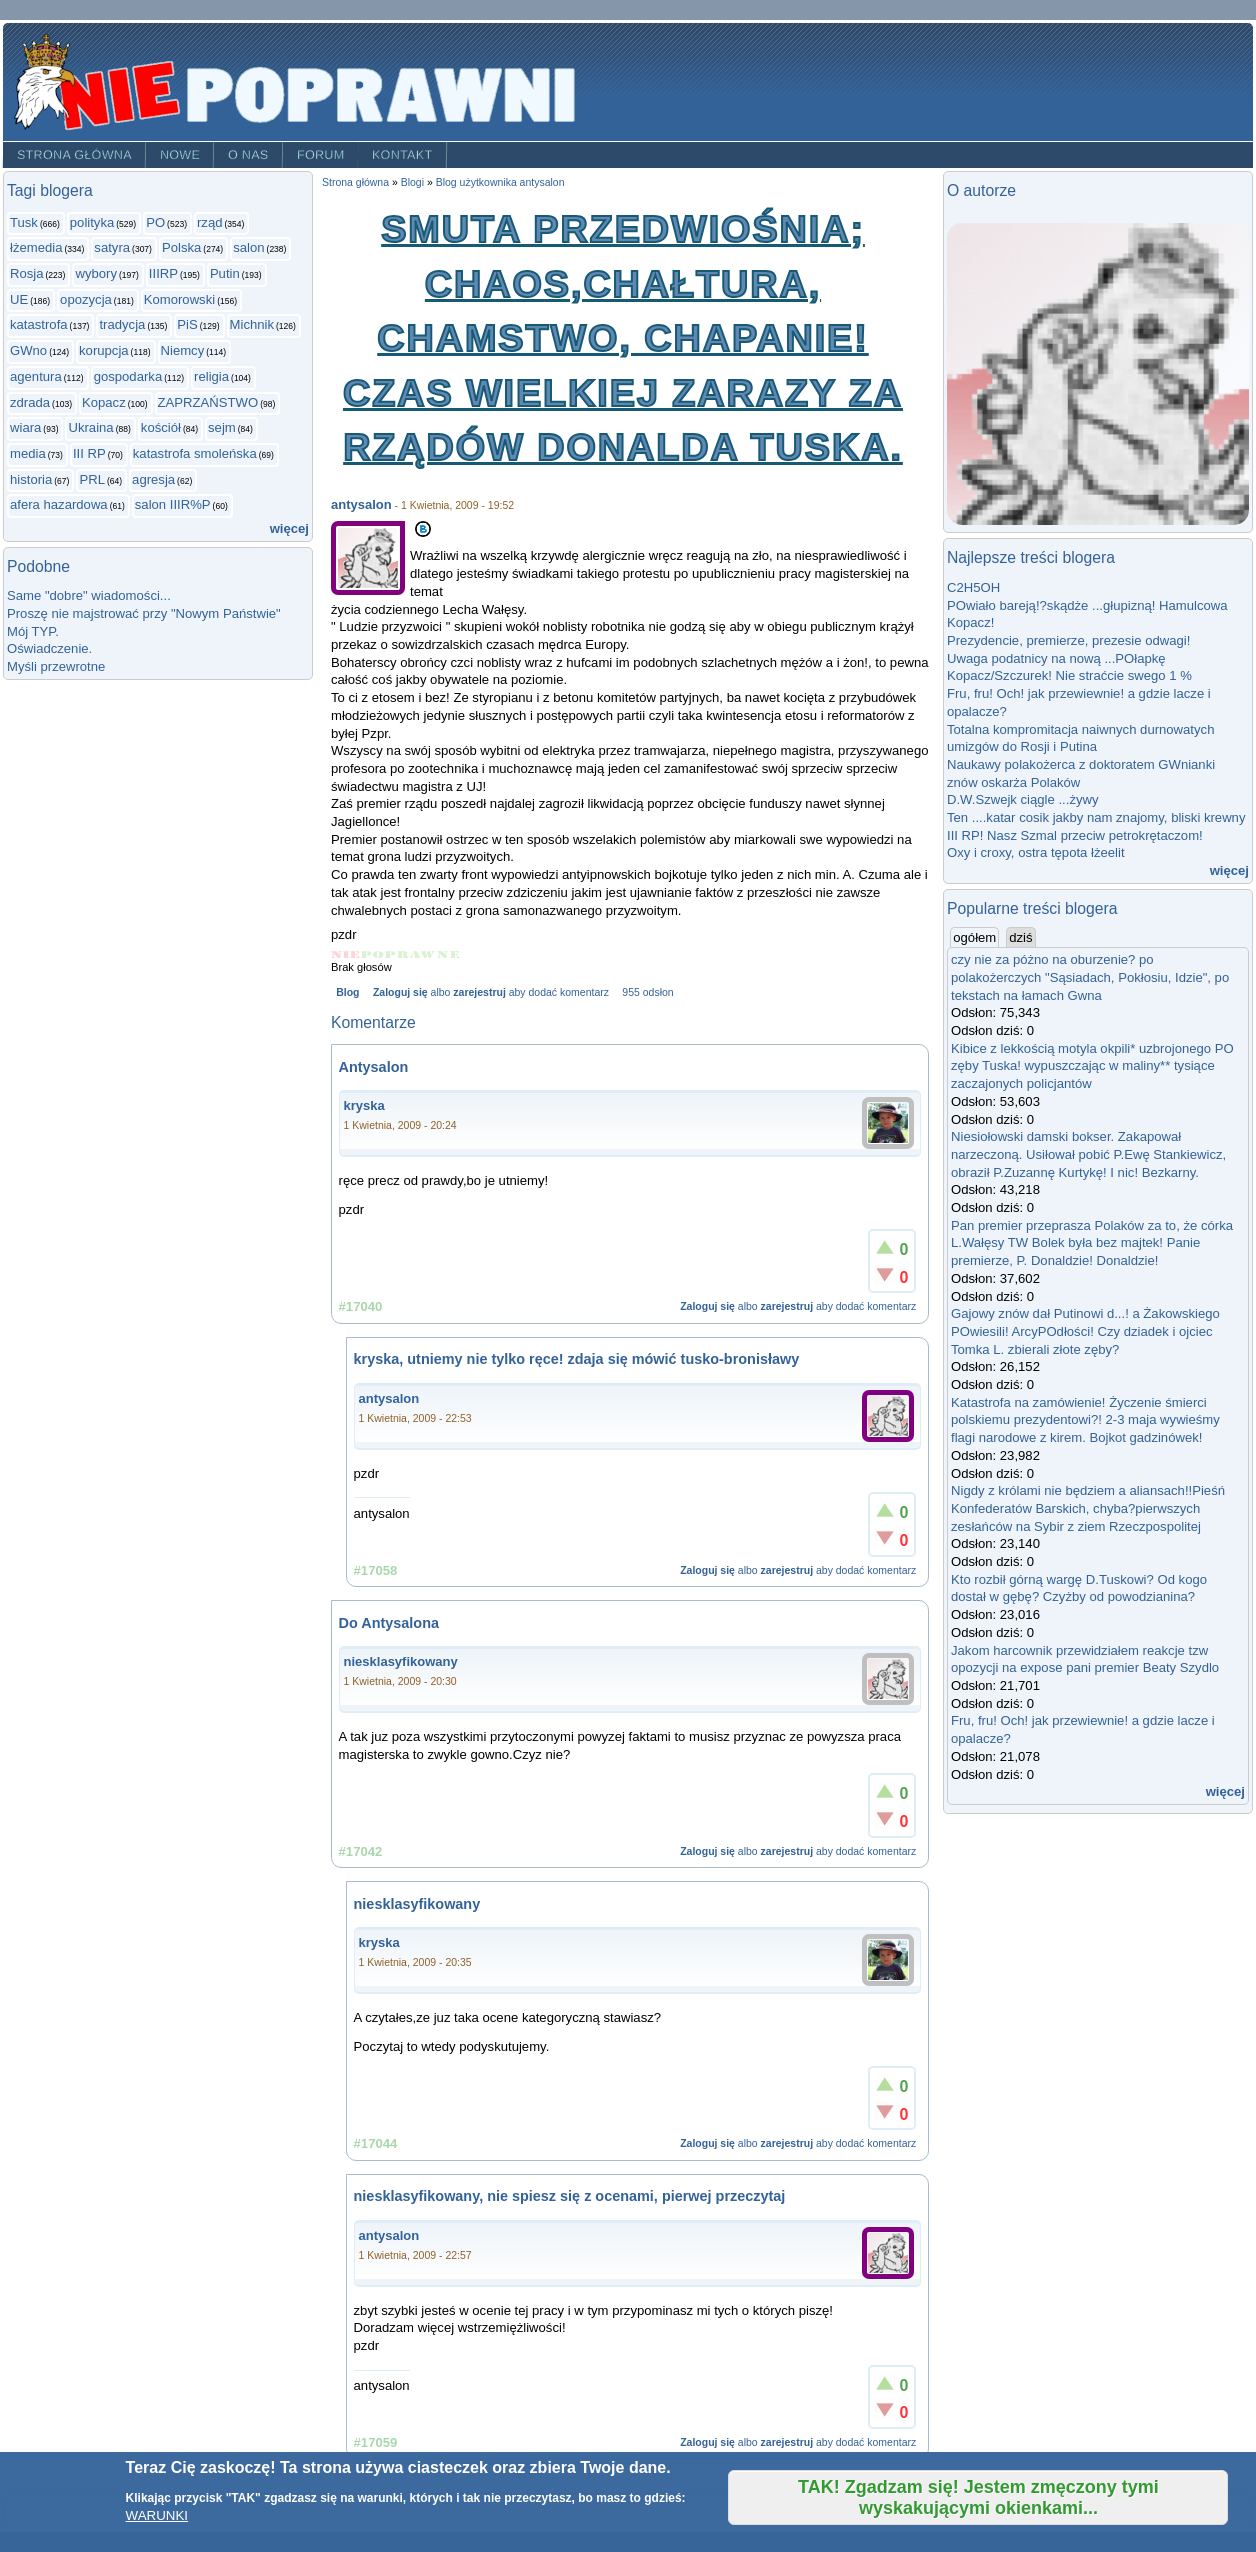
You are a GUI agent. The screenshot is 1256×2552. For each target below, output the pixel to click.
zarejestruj (479, 992)
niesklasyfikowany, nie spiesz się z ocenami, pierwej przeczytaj (570, 2196)
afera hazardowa (59, 504)
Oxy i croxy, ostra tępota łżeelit (1036, 852)
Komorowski (179, 299)
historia (31, 479)
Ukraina (90, 427)
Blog (347, 992)
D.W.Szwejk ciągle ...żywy (1023, 799)
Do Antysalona (389, 1623)
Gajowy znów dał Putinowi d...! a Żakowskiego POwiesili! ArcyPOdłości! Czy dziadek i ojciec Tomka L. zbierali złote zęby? (1085, 1331)
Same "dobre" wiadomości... (89, 595)
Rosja (27, 273)
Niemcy (183, 350)
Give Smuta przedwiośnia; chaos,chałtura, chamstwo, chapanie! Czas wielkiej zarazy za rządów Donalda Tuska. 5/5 (448, 954)
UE (19, 299)
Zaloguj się (400, 992)
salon (248, 247)
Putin (225, 273)
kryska (364, 1105)
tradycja (122, 324)
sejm (222, 427)
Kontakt (402, 155)
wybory (96, 273)
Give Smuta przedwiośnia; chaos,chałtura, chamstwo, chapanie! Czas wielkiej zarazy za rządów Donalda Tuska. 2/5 (373, 954)
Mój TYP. (33, 631)
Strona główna (74, 155)
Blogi (412, 182)
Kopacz (104, 402)
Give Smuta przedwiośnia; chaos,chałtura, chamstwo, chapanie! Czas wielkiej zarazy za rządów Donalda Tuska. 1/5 (346, 954)
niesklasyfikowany (401, 1661)
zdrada (30, 402)
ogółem (976, 937)
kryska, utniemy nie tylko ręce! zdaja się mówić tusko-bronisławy (577, 1359)
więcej (289, 528)
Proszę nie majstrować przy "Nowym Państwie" (144, 613)
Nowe (180, 155)
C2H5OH (973, 587)
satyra (112, 247)
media (28, 453)
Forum (321, 155)
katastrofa (39, 324)
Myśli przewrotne (56, 666)
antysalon (361, 504)
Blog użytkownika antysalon (500, 182)
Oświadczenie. (49, 648)
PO (155, 222)
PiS (187, 324)
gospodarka (128, 376)
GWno (28, 350)
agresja (153, 479)
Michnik (252, 324)
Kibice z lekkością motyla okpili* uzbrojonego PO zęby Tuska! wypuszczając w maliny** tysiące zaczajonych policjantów (1092, 1066)
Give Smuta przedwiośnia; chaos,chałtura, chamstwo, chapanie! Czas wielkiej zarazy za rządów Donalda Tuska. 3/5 (397, 954)
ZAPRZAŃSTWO (208, 402)
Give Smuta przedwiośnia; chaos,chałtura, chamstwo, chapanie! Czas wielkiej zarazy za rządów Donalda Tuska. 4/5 (423, 954)
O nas (248, 155)
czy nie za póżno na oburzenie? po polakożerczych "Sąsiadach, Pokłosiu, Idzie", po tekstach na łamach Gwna (1090, 977)
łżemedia (36, 247)
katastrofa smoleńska (195, 453)
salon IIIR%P (173, 504)
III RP (89, 453)
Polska (181, 247)
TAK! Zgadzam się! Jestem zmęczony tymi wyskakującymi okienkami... (978, 2497)
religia (211, 376)
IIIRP (163, 273)
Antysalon (374, 1067)
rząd (210, 222)
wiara (25, 427)
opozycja (86, 299)
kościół (161, 427)
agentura (36, 376)
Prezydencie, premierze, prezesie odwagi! (1068, 640)
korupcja (104, 350)
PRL (92, 479)
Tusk (24, 222)
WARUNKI (157, 2515)
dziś (1020, 937)
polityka (92, 222)
